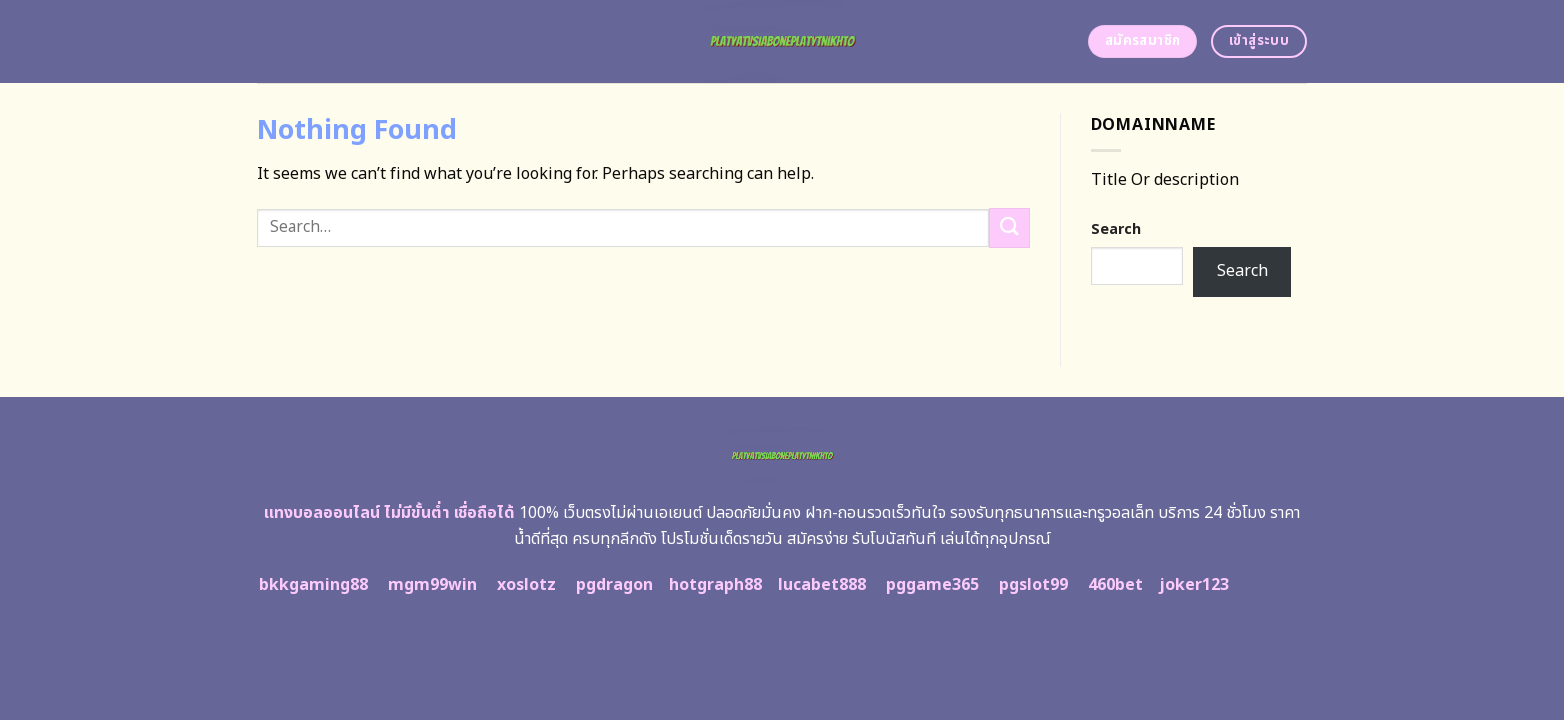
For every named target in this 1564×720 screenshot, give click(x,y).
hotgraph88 (715, 585)
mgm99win (432, 585)
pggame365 (932, 585)
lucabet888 (822, 585)
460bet (1115, 585)
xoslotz (526, 585)
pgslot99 (1033, 585)
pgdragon (614, 585)
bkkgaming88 (313, 585)
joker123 (1194, 585)
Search (1116, 229)
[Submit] (1009, 227)
